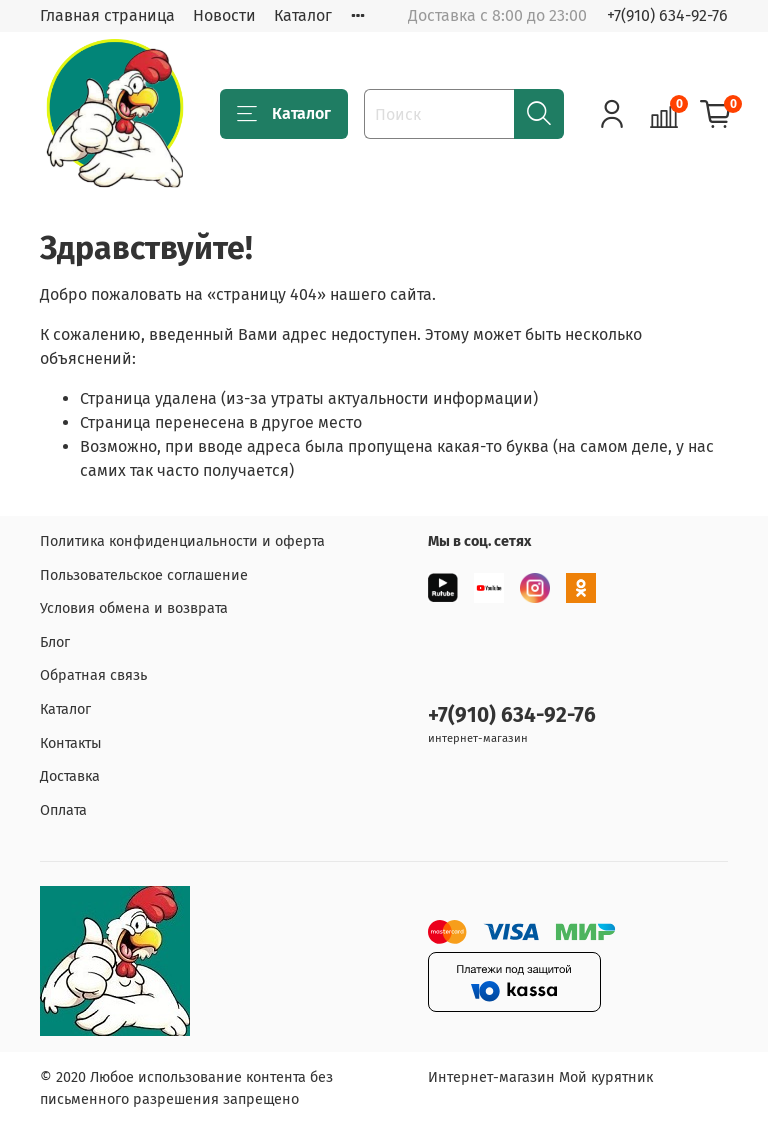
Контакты (71, 743)
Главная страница (107, 15)
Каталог (303, 15)
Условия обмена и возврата (134, 608)
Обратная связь (93, 675)
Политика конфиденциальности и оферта (182, 541)
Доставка (70, 776)
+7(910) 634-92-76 (667, 15)
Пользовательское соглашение (144, 575)
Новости (224, 15)
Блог (55, 642)
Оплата (63, 810)
